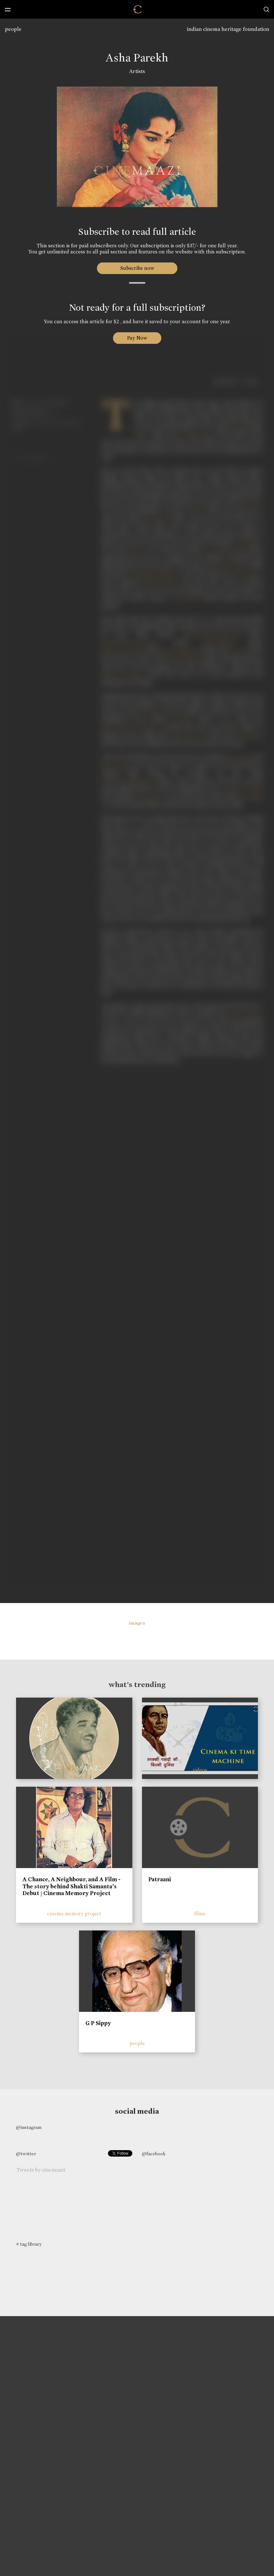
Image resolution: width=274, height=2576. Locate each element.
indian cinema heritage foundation (228, 29)
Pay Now (137, 338)
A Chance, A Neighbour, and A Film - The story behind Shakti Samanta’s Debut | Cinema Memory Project (71, 1886)
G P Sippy (98, 2023)
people (13, 29)
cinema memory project (74, 1914)
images (137, 1623)
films (199, 1914)
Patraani (159, 1879)
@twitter (26, 2154)
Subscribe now (137, 268)
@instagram (28, 2127)
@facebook (153, 2154)
